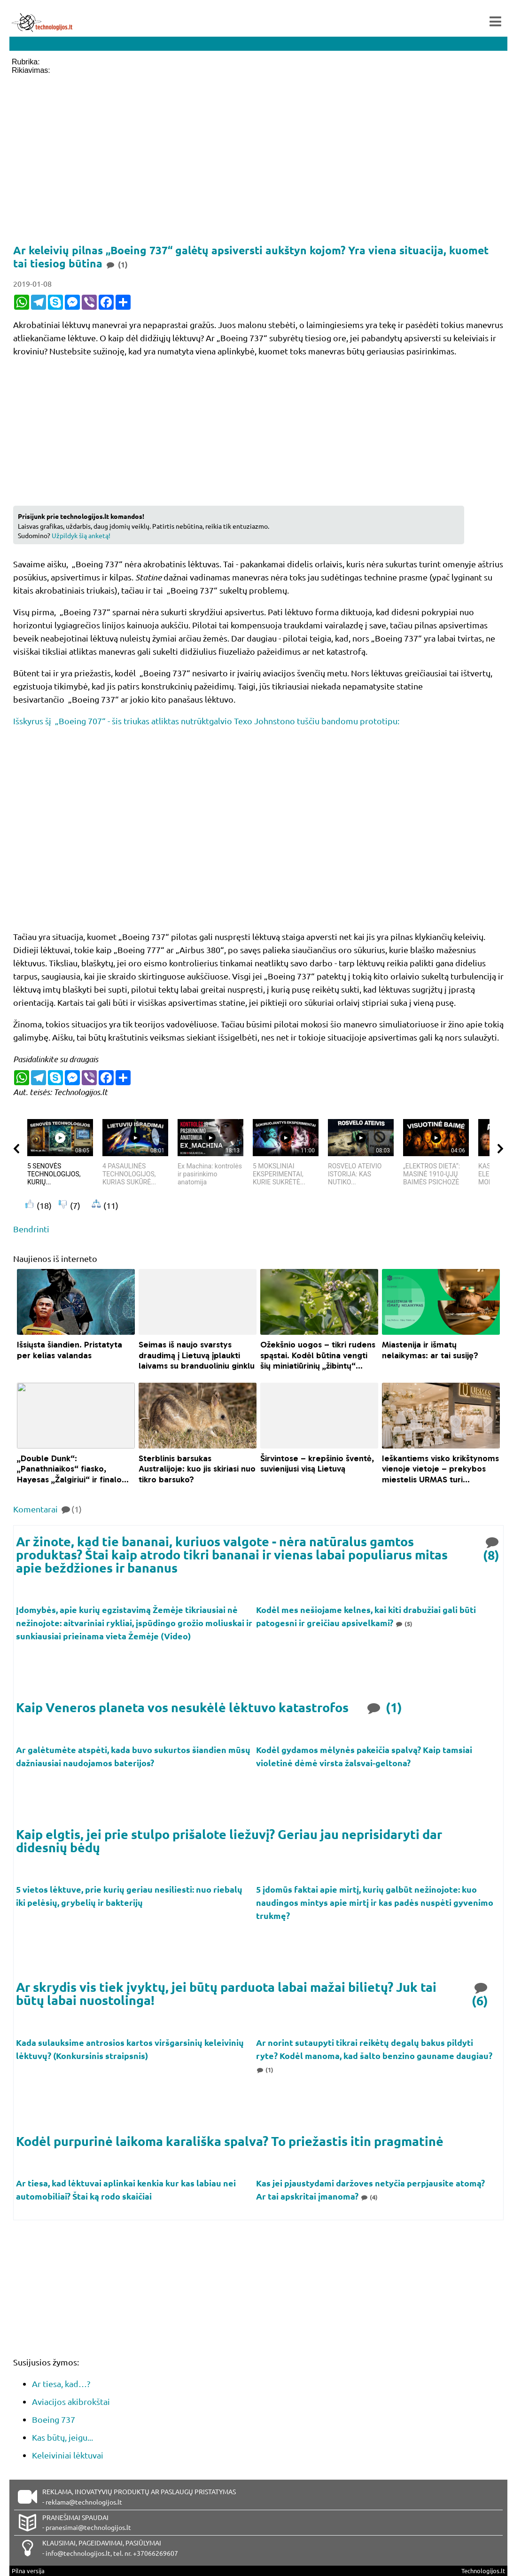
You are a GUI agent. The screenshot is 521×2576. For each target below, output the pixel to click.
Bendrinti (31, 1229)
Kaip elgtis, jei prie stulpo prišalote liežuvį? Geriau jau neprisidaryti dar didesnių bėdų (229, 1840)
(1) (383, 1707)
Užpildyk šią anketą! (81, 535)
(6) (481, 1993)
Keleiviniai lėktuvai (67, 2455)
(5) (404, 1624)
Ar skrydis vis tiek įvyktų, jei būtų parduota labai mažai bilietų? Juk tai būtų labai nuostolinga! (226, 1993)
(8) (492, 1548)
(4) (369, 2197)
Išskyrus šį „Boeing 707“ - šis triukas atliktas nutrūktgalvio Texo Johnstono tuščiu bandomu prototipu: (206, 721)
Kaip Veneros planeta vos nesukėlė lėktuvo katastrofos (182, 1707)
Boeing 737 (53, 2419)
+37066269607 (155, 2553)
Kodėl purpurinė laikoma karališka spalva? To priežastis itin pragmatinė (229, 2140)
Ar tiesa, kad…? (61, 2383)
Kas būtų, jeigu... (62, 2437)
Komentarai (47, 1509)
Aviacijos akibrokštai (71, 2401)
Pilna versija (28, 2571)
